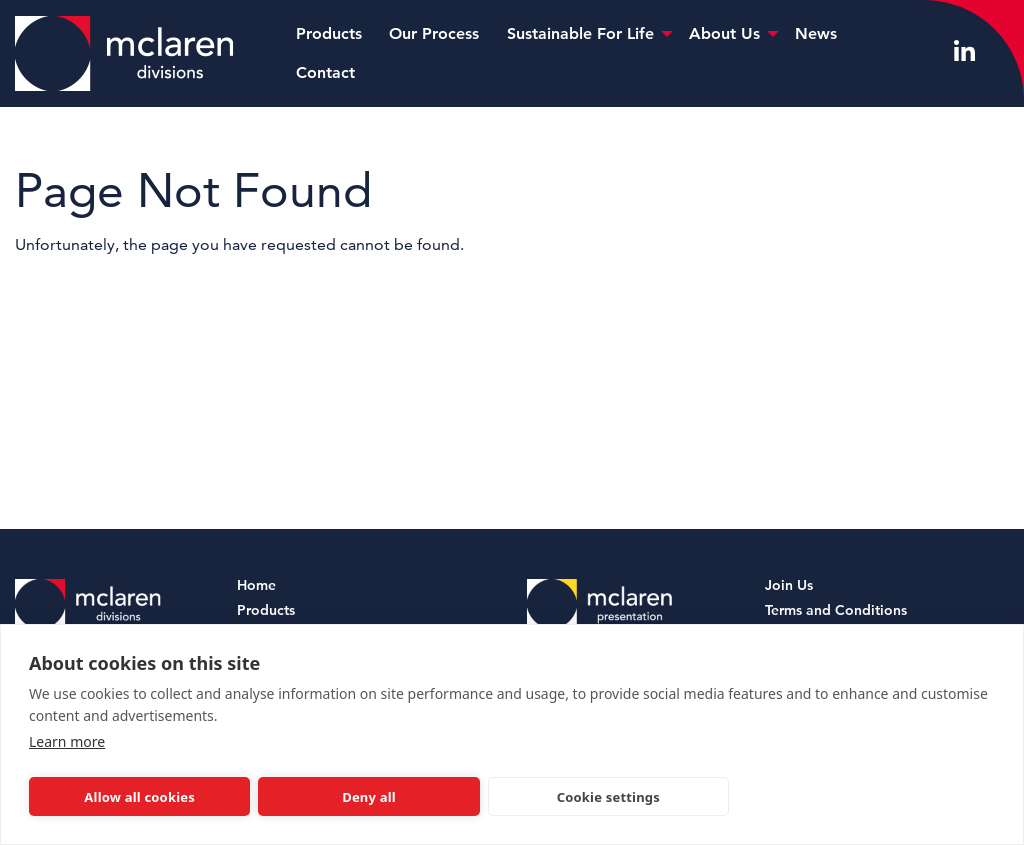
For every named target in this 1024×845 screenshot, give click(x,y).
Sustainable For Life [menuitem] (580, 33)
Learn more (67, 741)
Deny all (369, 797)
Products (266, 611)
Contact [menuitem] (325, 72)
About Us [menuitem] (724, 33)
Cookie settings (608, 797)
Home (256, 586)
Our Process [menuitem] (434, 33)
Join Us (789, 586)
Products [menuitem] (329, 33)
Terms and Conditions (836, 611)
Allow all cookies (139, 797)
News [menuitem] (816, 33)
